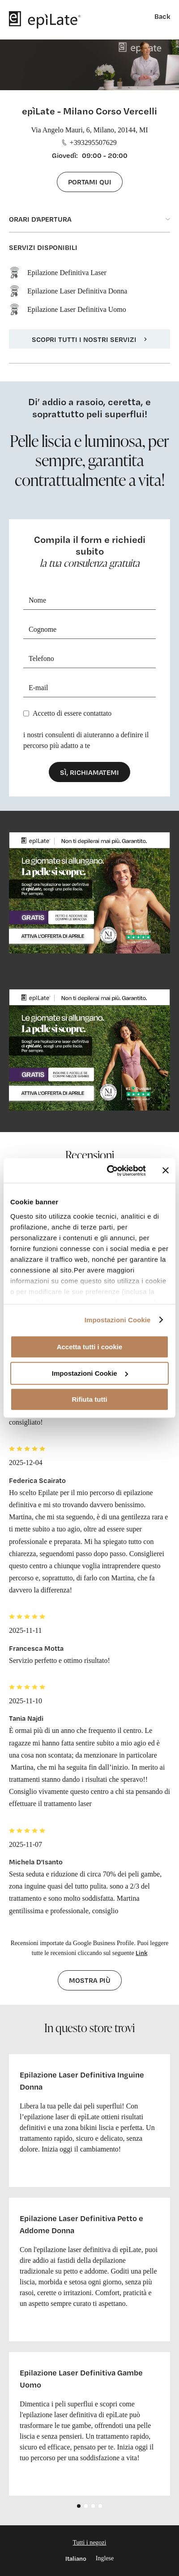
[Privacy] (26, 713)
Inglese (105, 2558)
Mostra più (90, 1980)
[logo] (45, 20)
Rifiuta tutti (89, 1399)
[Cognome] (89, 630)
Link (141, 1952)
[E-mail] (89, 688)
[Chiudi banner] (165, 1171)
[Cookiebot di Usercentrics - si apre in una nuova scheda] (109, 1170)
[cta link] (89, 892)
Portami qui (89, 181)
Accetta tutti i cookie (90, 1347)
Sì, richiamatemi (89, 772)
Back (162, 16)
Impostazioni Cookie (118, 1320)
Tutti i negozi (90, 2542)
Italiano (75, 2558)
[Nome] (89, 600)
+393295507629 (89, 142)
